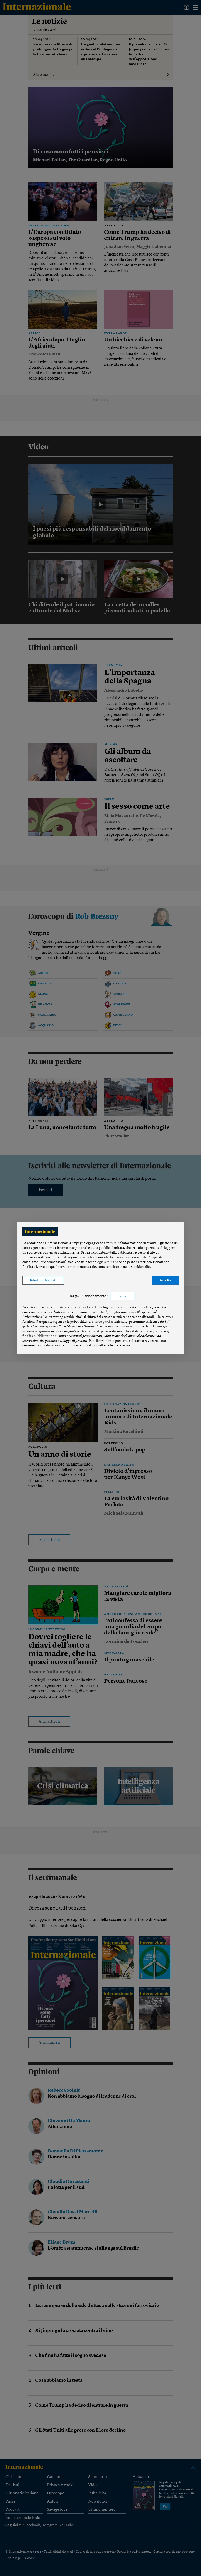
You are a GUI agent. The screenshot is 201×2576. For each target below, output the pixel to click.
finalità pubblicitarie (37, 1336)
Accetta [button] (165, 1280)
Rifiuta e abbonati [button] (43, 1280)
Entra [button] (122, 1296)
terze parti (102, 1322)
